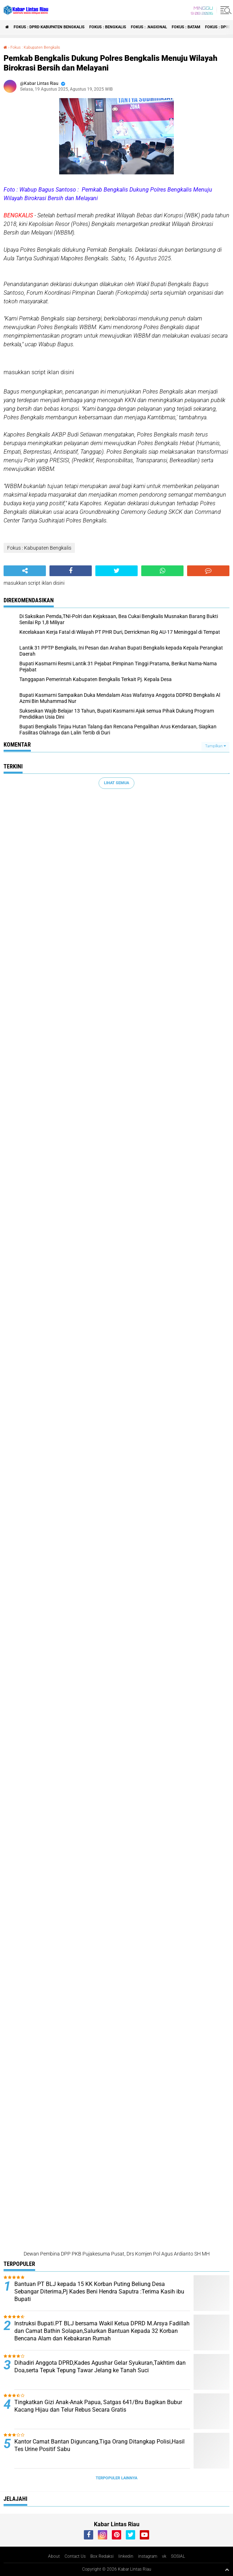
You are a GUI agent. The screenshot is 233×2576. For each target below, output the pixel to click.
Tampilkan (215, 746)
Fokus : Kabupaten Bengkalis (35, 47)
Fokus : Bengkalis (107, 27)
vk (164, 2556)
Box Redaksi (102, 2556)
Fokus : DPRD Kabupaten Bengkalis (49, 27)
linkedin (125, 2556)
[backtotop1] (227, 2569)
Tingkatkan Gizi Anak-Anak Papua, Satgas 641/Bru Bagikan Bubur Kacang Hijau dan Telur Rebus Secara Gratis (98, 2406)
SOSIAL (178, 2556)
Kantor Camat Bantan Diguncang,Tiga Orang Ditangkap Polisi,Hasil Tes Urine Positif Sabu (99, 2445)
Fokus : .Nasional (149, 27)
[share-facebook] (70, 570)
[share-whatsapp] (162, 570)
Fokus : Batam (186, 27)
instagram (147, 2556)
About (54, 2556)
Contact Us (75, 2556)
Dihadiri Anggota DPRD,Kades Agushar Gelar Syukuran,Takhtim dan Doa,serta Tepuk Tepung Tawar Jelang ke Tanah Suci (100, 2366)
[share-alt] (25, 570)
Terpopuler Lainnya (116, 2478)
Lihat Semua (116, 783)
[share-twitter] (116, 570)
